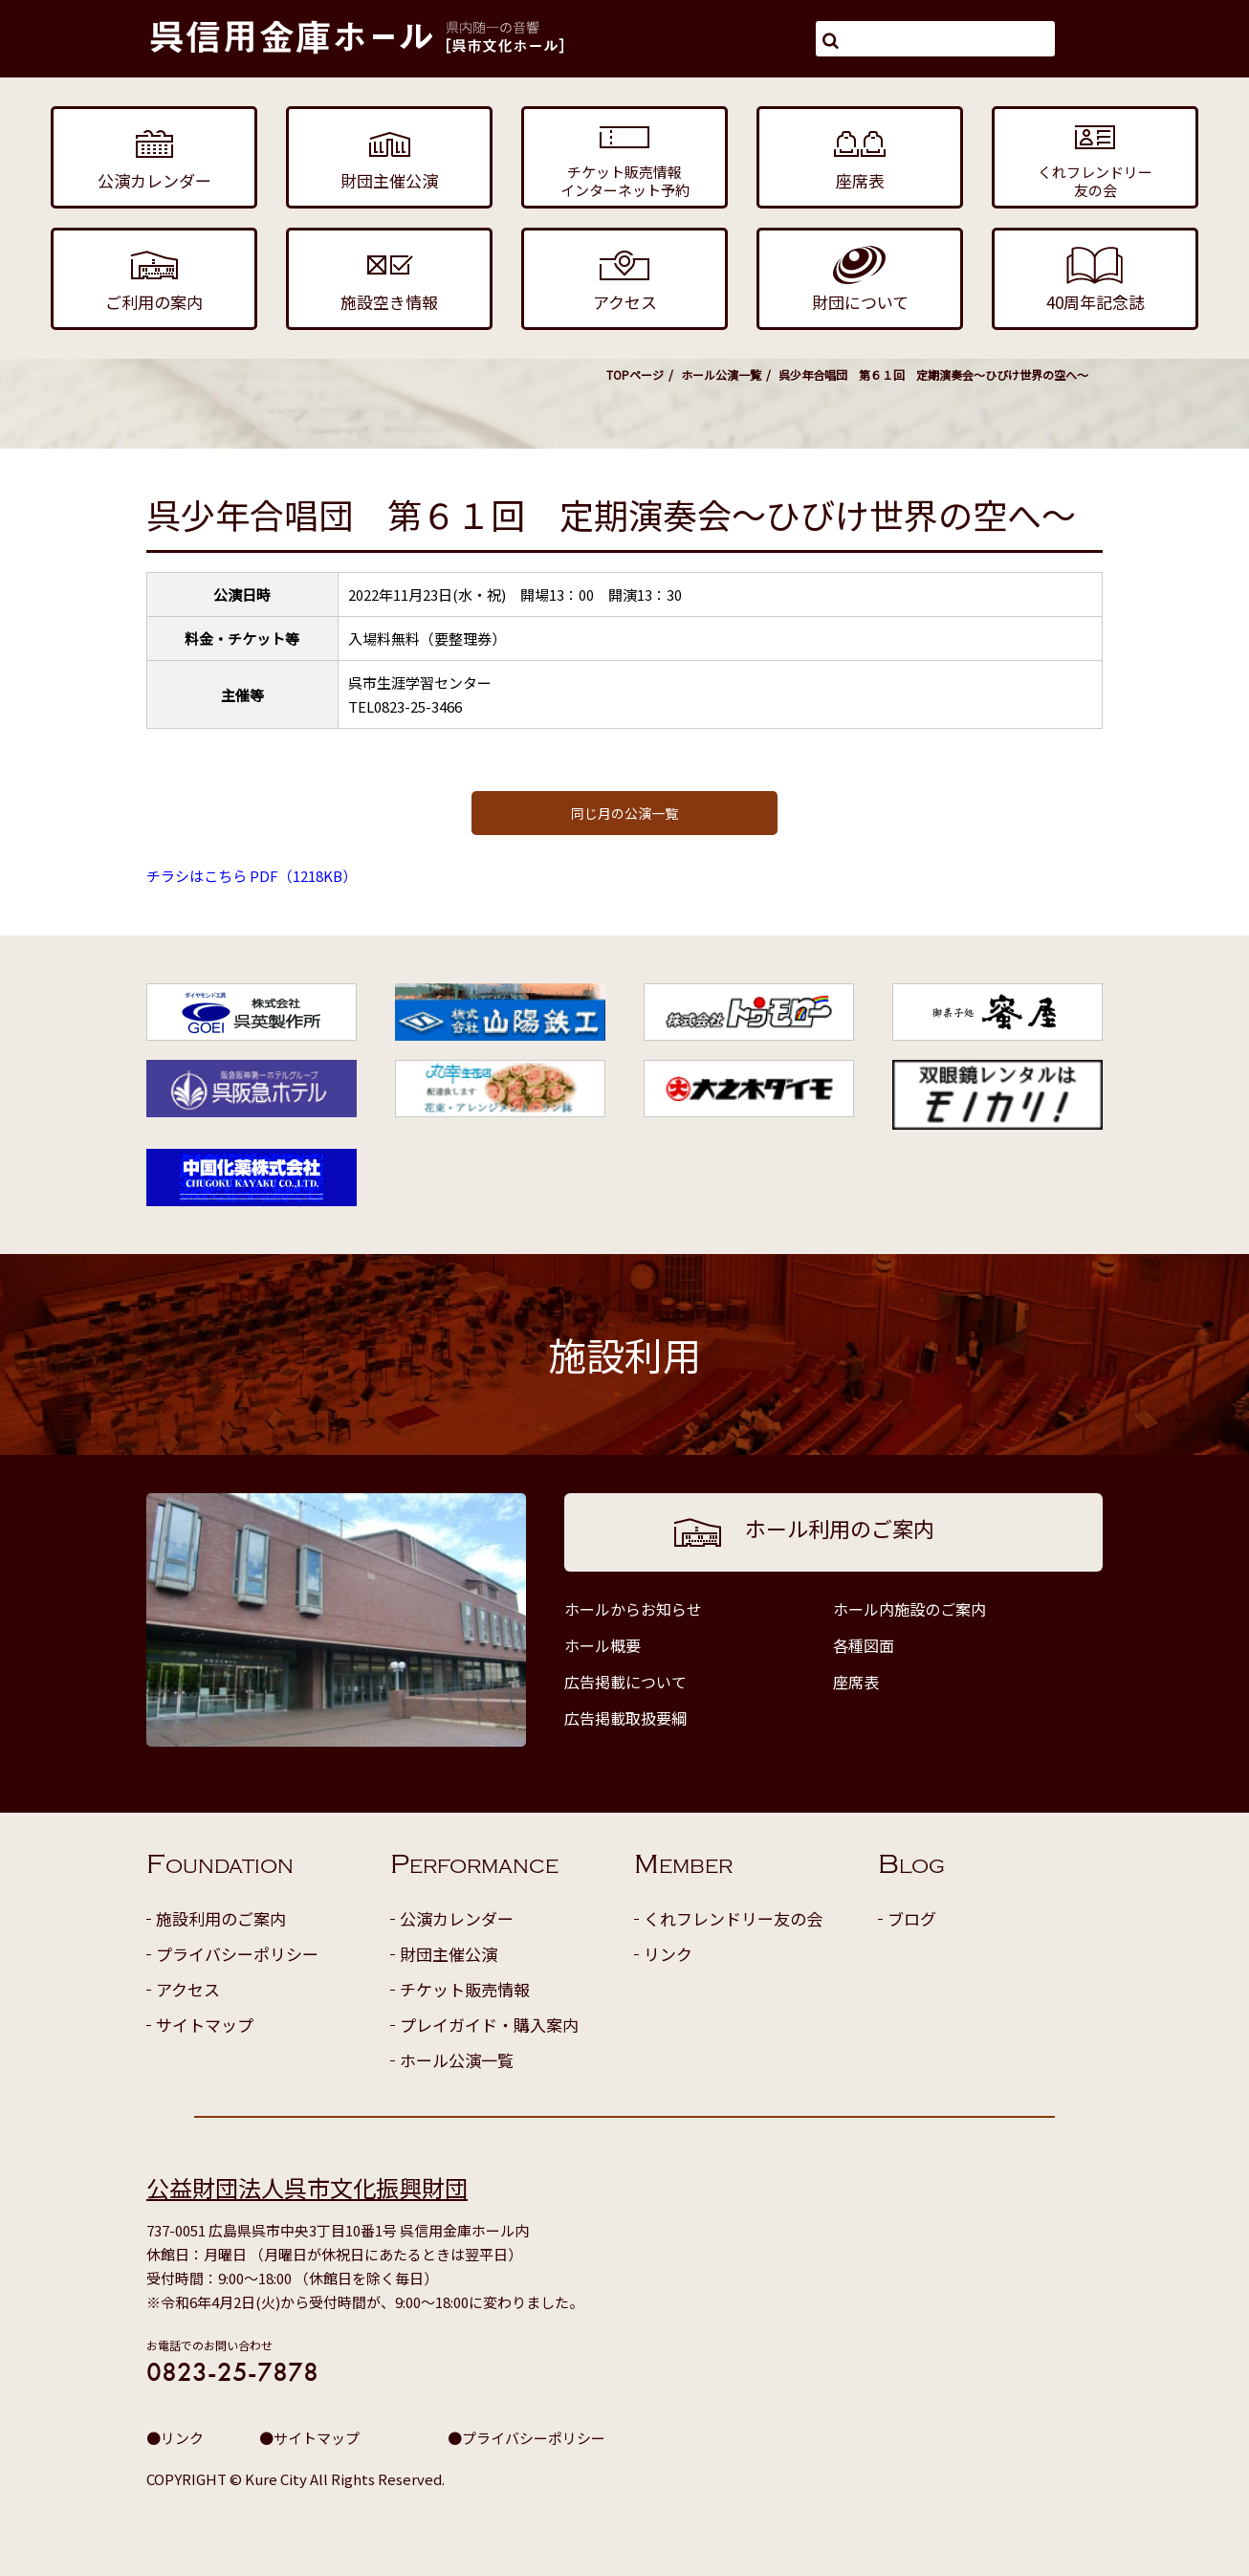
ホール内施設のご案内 (909, 1608)
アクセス (188, 1989)
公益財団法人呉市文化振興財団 (307, 2187)
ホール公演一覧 (721, 374)
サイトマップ (204, 2025)
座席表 (856, 1681)
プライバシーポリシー (237, 1954)
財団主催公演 (448, 1954)
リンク (668, 1954)
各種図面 (863, 1645)
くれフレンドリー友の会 (733, 1918)
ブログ (911, 1918)
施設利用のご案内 (221, 1918)
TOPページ (635, 374)
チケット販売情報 (465, 1989)
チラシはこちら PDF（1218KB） (251, 876)
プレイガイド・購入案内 (489, 2025)
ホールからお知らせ (633, 1608)
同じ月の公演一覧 (624, 813)
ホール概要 (602, 1645)
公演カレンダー (457, 1918)
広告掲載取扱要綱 (625, 1717)
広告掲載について (625, 1681)
